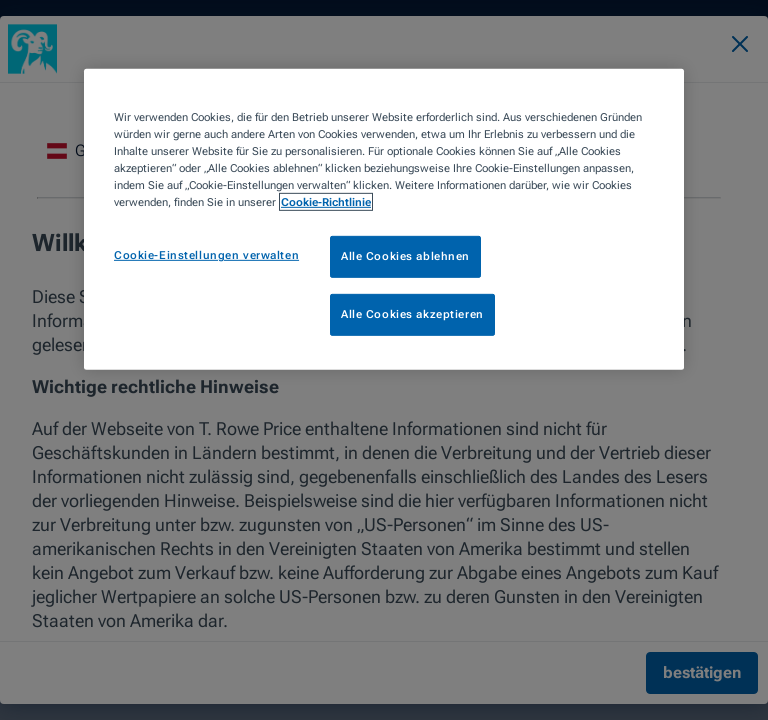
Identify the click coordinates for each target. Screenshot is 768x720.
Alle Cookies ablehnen (405, 256)
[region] (384, 219)
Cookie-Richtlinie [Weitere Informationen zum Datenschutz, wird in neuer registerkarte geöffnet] (326, 202)
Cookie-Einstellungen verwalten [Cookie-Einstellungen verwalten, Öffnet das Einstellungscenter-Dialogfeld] (206, 255)
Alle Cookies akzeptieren (412, 314)
